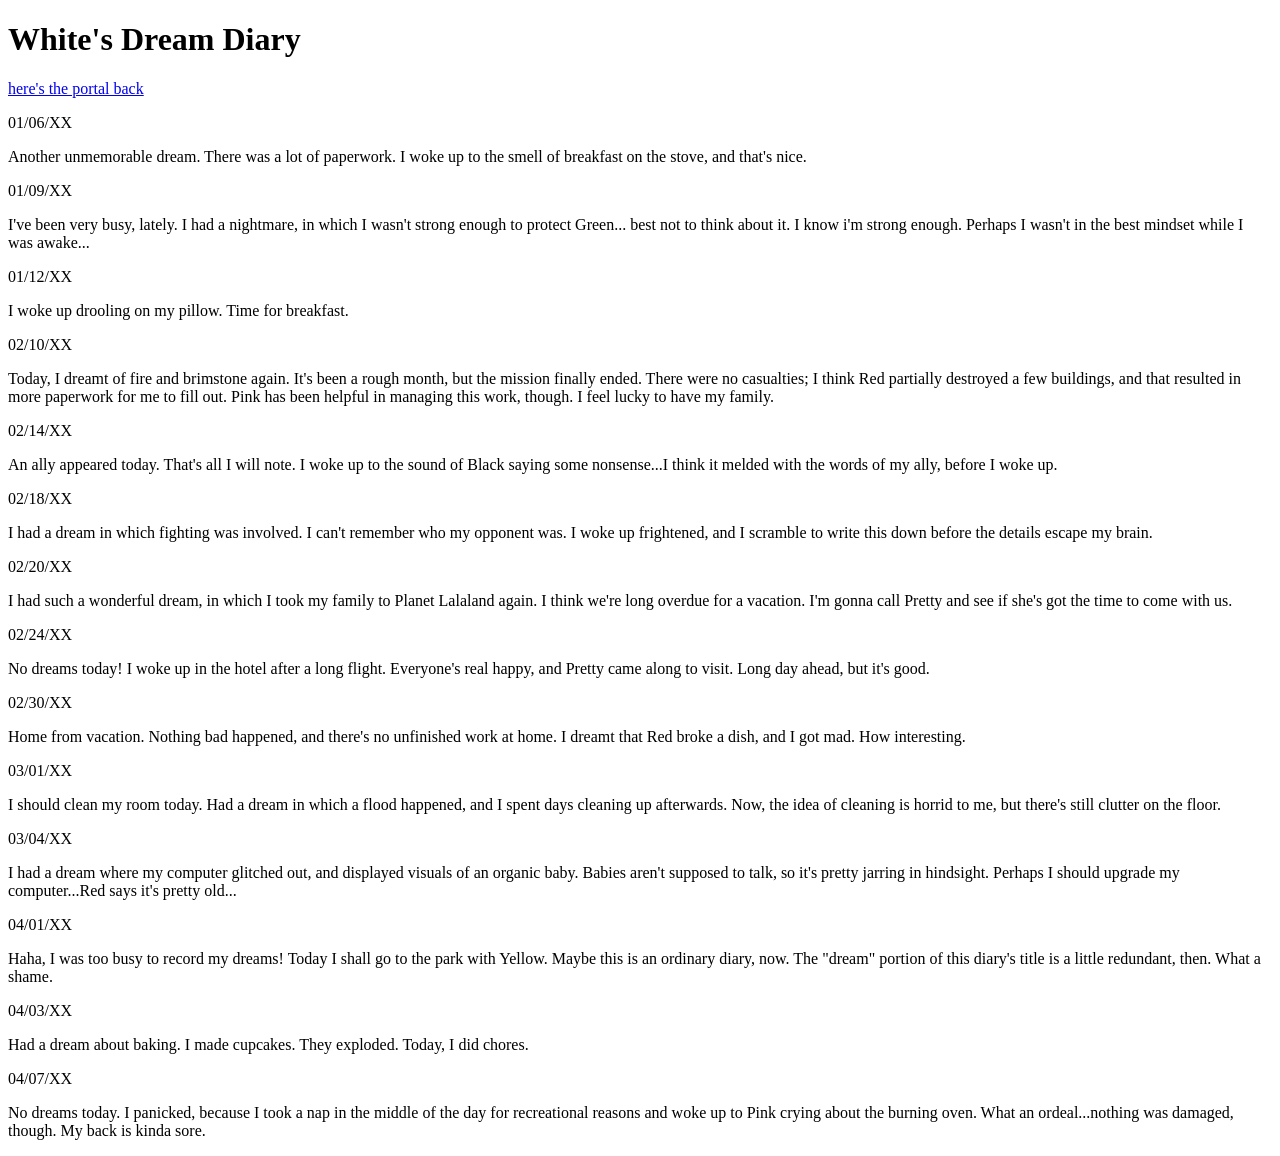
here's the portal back (76, 88)
